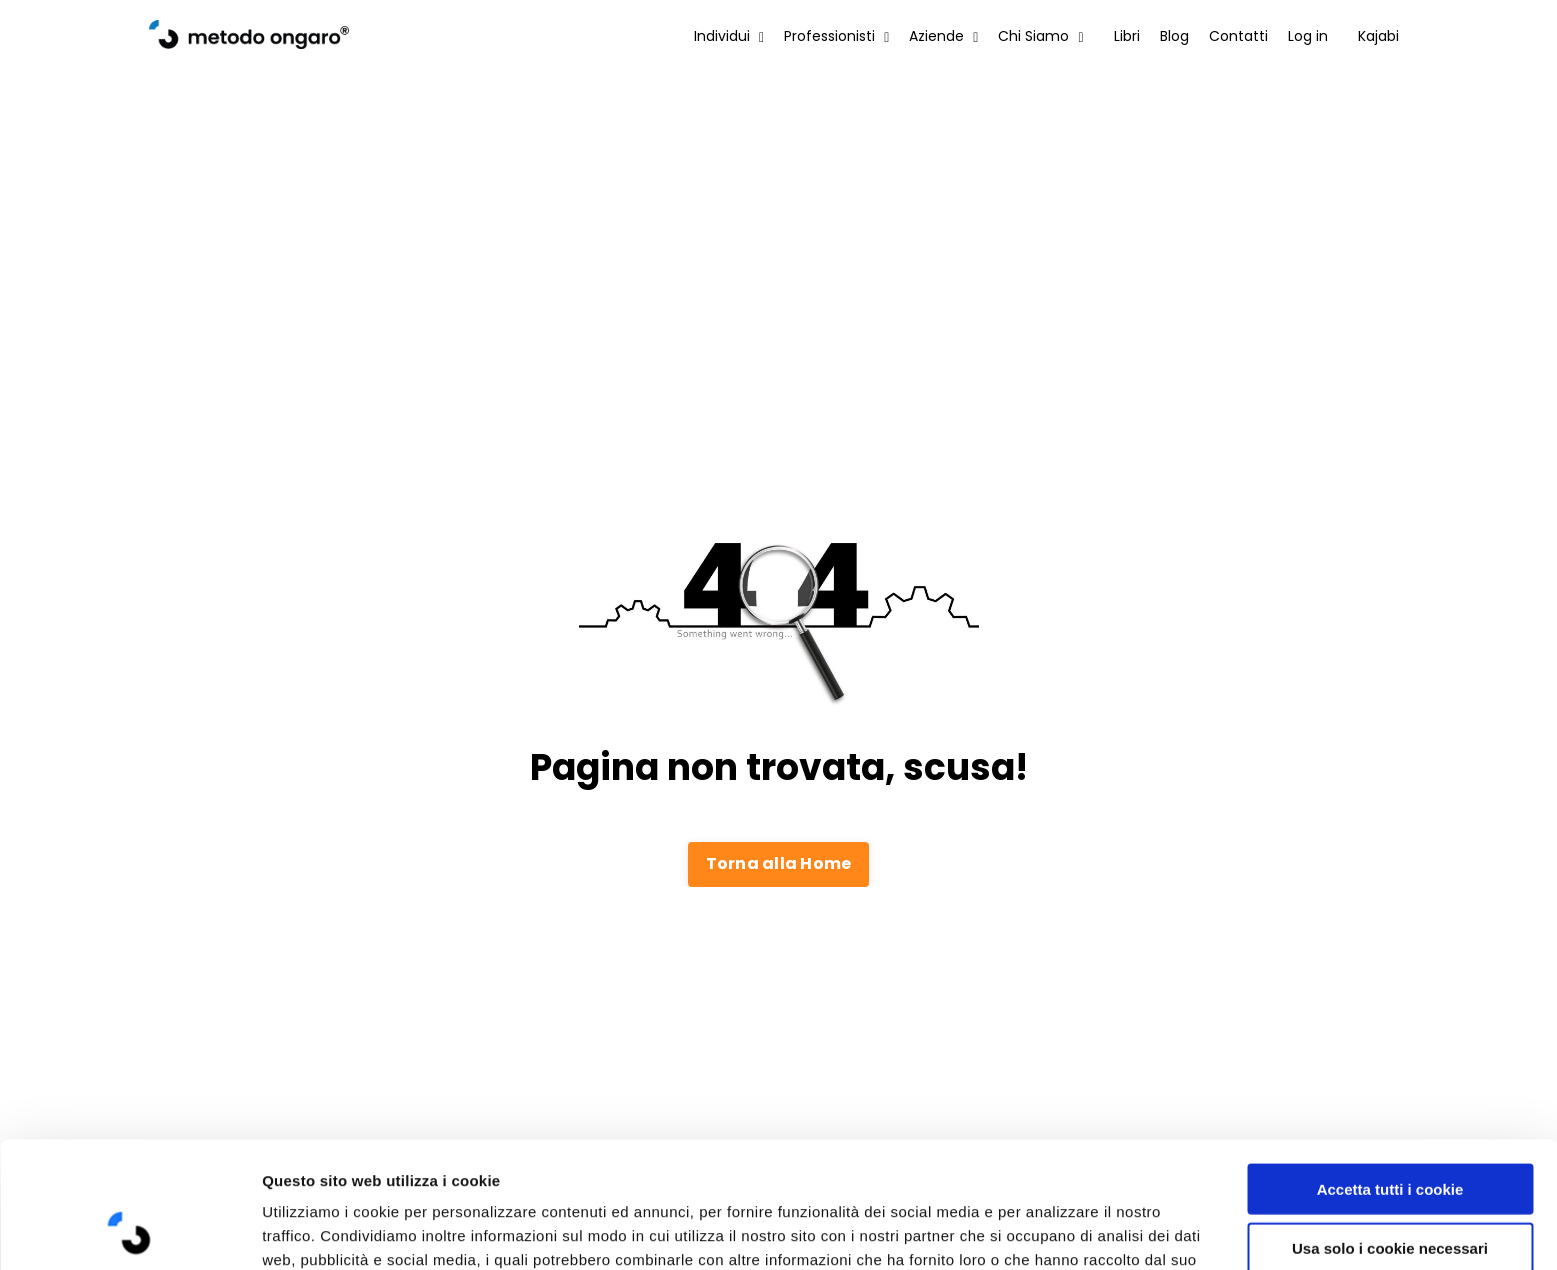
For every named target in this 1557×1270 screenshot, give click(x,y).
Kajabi (1378, 36)
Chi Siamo (1040, 36)
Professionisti (836, 36)
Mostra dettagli (1062, 1230)
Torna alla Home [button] (779, 863)
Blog (1174, 36)
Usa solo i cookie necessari (1390, 1129)
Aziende (943, 36)
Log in (1308, 36)
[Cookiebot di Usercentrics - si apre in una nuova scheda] (129, 1231)
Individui (729, 36)
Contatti (1238, 36)
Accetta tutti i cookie (1390, 1070)
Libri (1127, 36)
